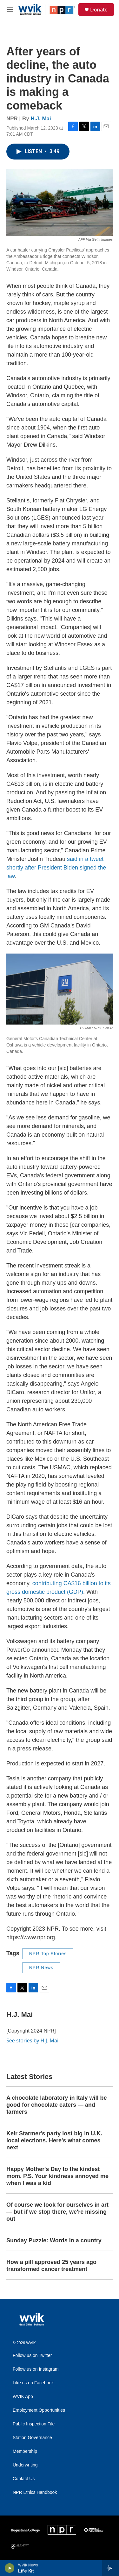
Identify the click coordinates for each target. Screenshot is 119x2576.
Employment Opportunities (39, 2410)
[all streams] (110, 2568)
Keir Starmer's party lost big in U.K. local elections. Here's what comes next (54, 2140)
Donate (99, 9)
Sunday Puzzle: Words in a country (54, 2240)
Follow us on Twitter (32, 2355)
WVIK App (23, 2396)
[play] (10, 2568)
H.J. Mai (41, 119)
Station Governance (32, 2437)
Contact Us (24, 2478)
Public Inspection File (34, 2424)
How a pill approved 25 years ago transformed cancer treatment (51, 2265)
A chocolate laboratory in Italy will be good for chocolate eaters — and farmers (56, 2105)
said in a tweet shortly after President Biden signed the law (56, 867)
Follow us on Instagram (36, 2369)
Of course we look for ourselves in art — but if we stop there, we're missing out (57, 2212)
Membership (25, 2451)
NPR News (41, 1967)
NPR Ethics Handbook (35, 2492)
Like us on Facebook (33, 2383)
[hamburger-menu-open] (10, 9)
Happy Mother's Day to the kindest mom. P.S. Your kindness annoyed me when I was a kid (57, 2176)
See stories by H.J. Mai (32, 2040)
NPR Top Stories (48, 1953)
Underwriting (25, 2465)
